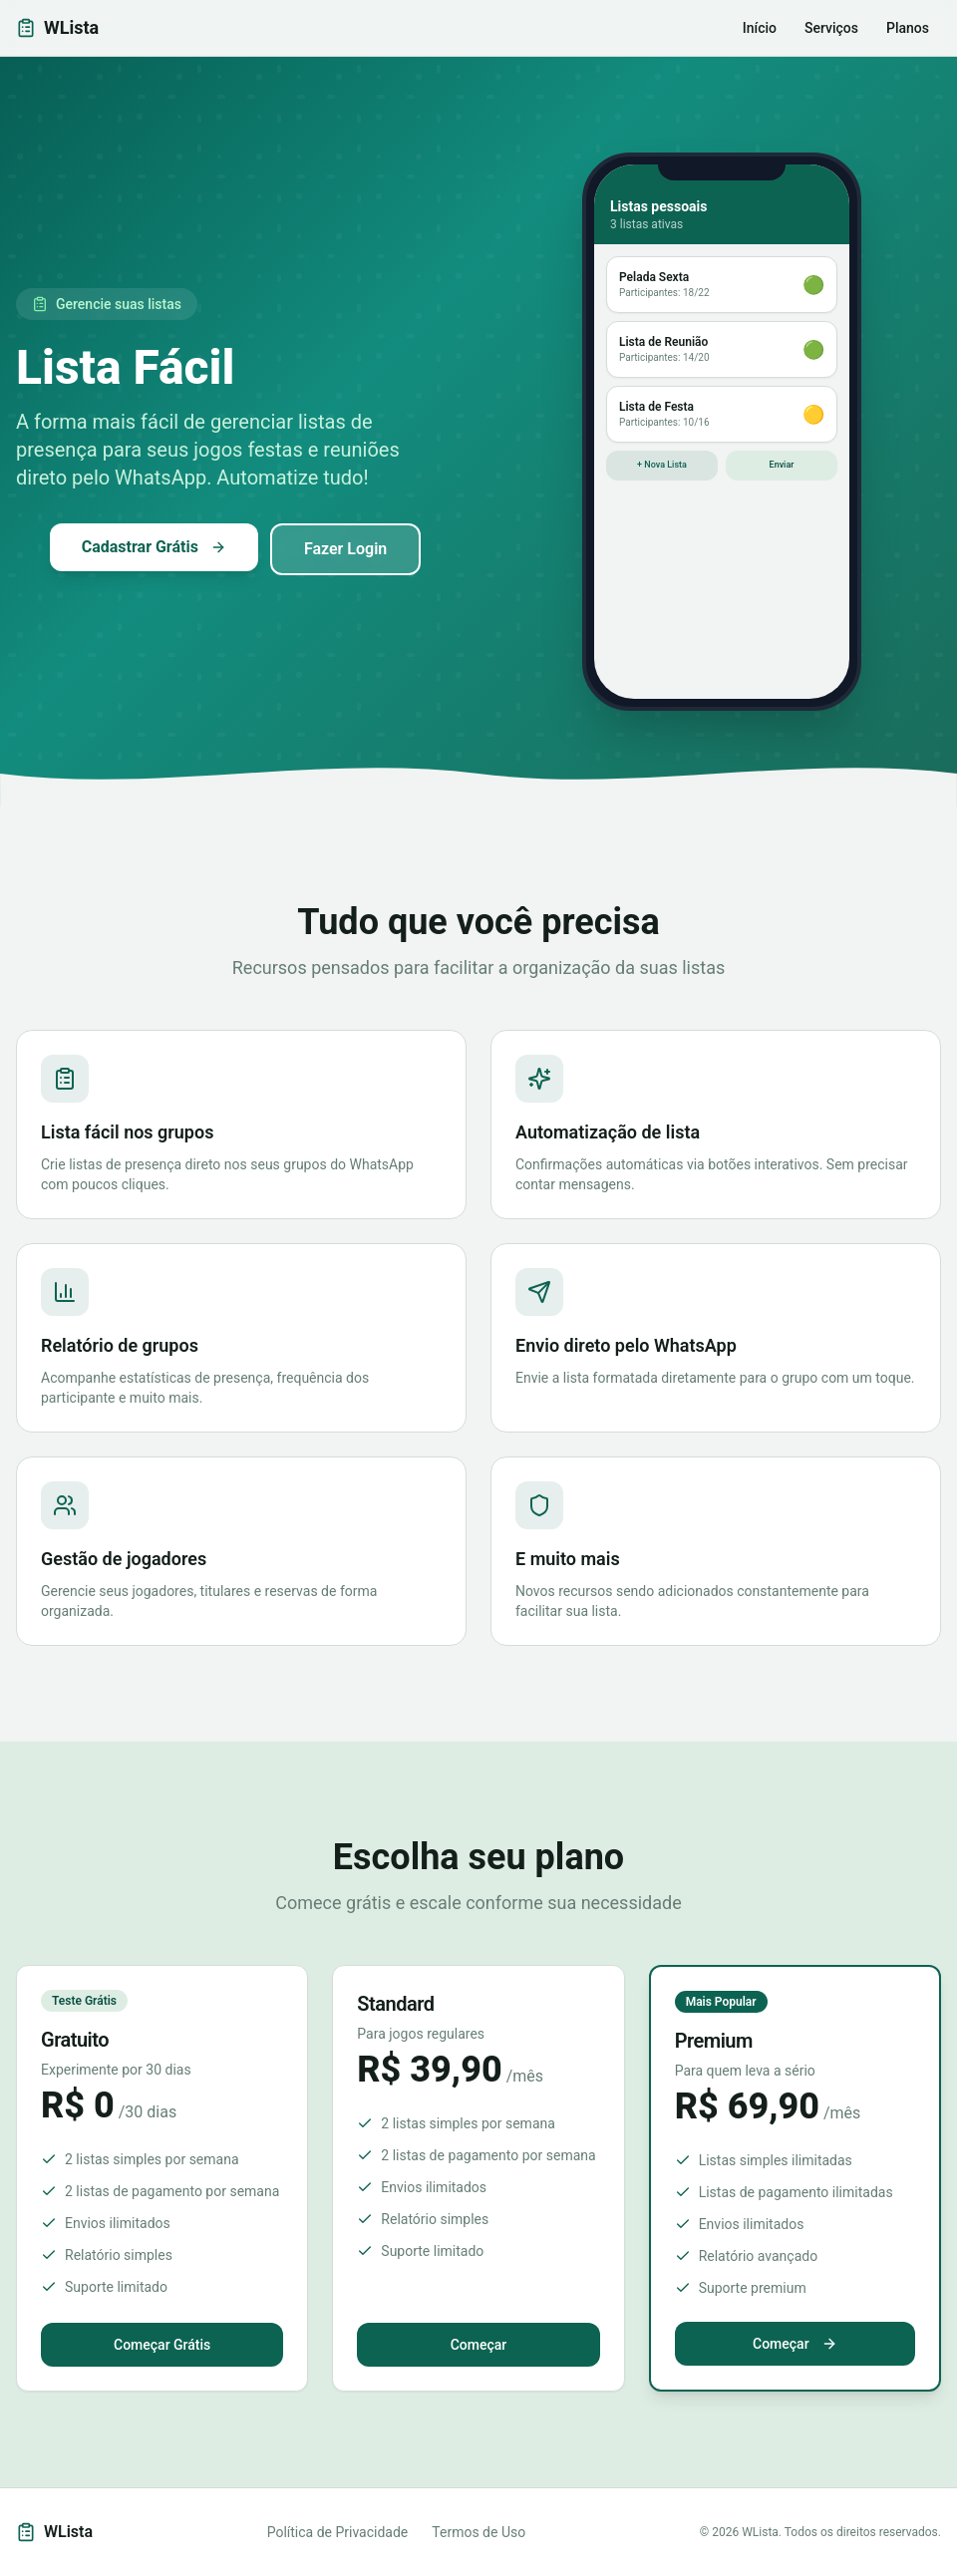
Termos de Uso (478, 2532)
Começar (479, 2345)
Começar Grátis (162, 2345)
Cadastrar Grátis (154, 546)
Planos (907, 28)
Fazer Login (345, 548)
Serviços (831, 28)
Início (760, 28)
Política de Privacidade (338, 2532)
